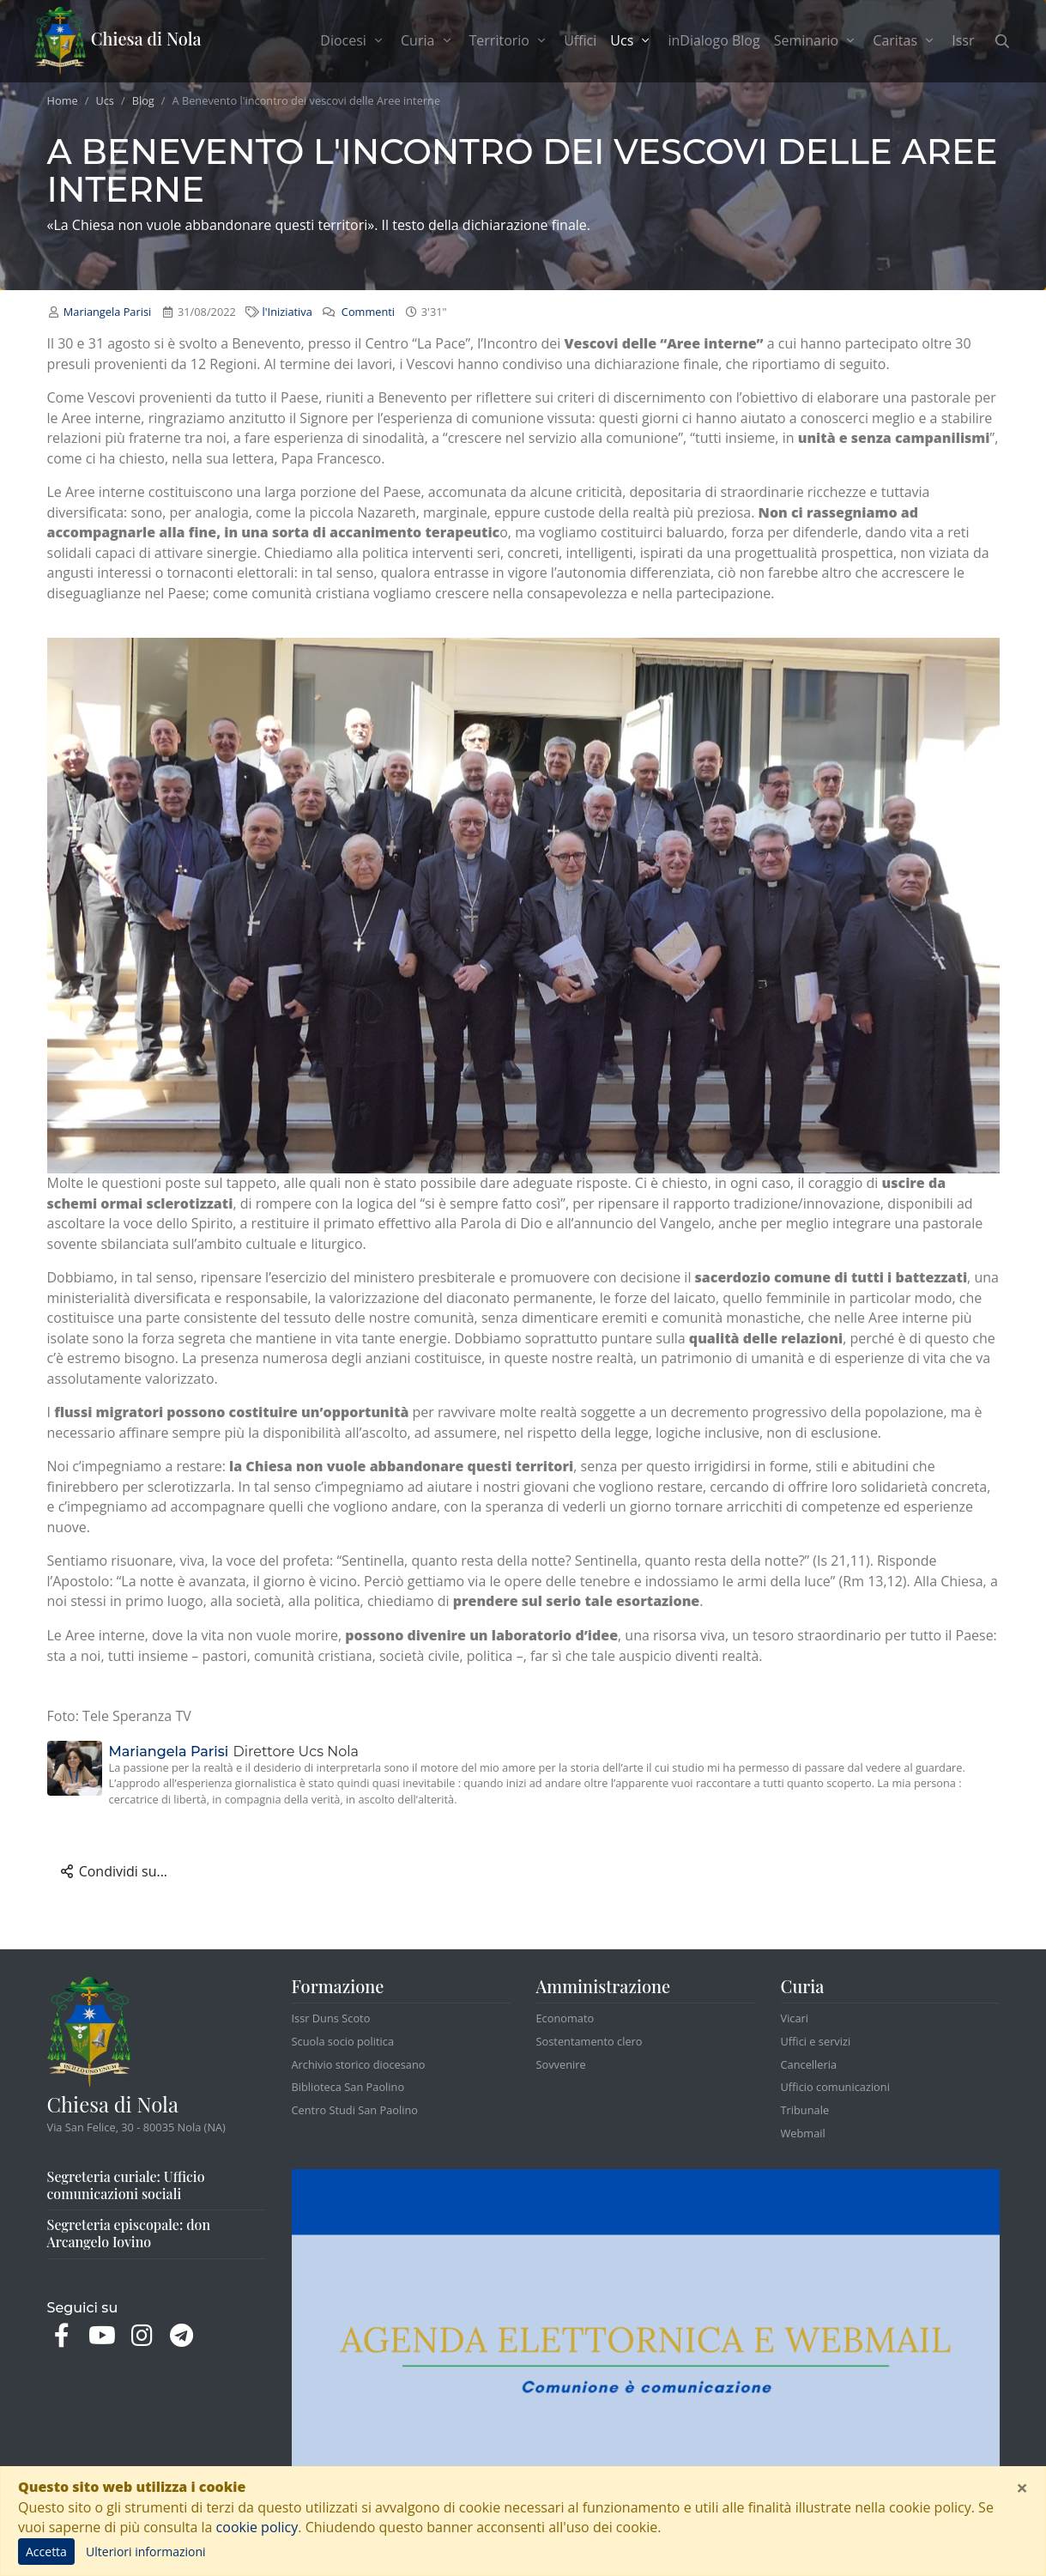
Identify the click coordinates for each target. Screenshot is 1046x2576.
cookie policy (257, 2527)
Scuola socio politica (343, 2041)
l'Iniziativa (287, 311)
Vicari (795, 2018)
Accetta (46, 2551)
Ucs (104, 100)
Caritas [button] (905, 40)
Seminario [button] (817, 40)
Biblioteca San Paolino (348, 2086)
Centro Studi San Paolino (355, 2110)
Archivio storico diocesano (359, 2064)
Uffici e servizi (816, 2041)
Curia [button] (428, 40)
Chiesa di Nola (118, 41)
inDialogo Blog (713, 40)
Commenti (367, 311)
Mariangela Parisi (107, 311)
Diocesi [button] (353, 40)
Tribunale (805, 2110)
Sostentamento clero (589, 2041)
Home (62, 100)
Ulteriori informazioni (146, 2551)
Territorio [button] (510, 40)
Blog (143, 100)
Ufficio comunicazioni (835, 2086)
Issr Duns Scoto (331, 2018)
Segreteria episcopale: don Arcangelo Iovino (129, 2233)
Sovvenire (561, 2064)
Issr (963, 40)
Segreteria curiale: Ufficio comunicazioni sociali (126, 2185)
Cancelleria (809, 2064)
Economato (565, 2018)
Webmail (803, 2133)
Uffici (580, 40)
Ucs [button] (635, 40)
